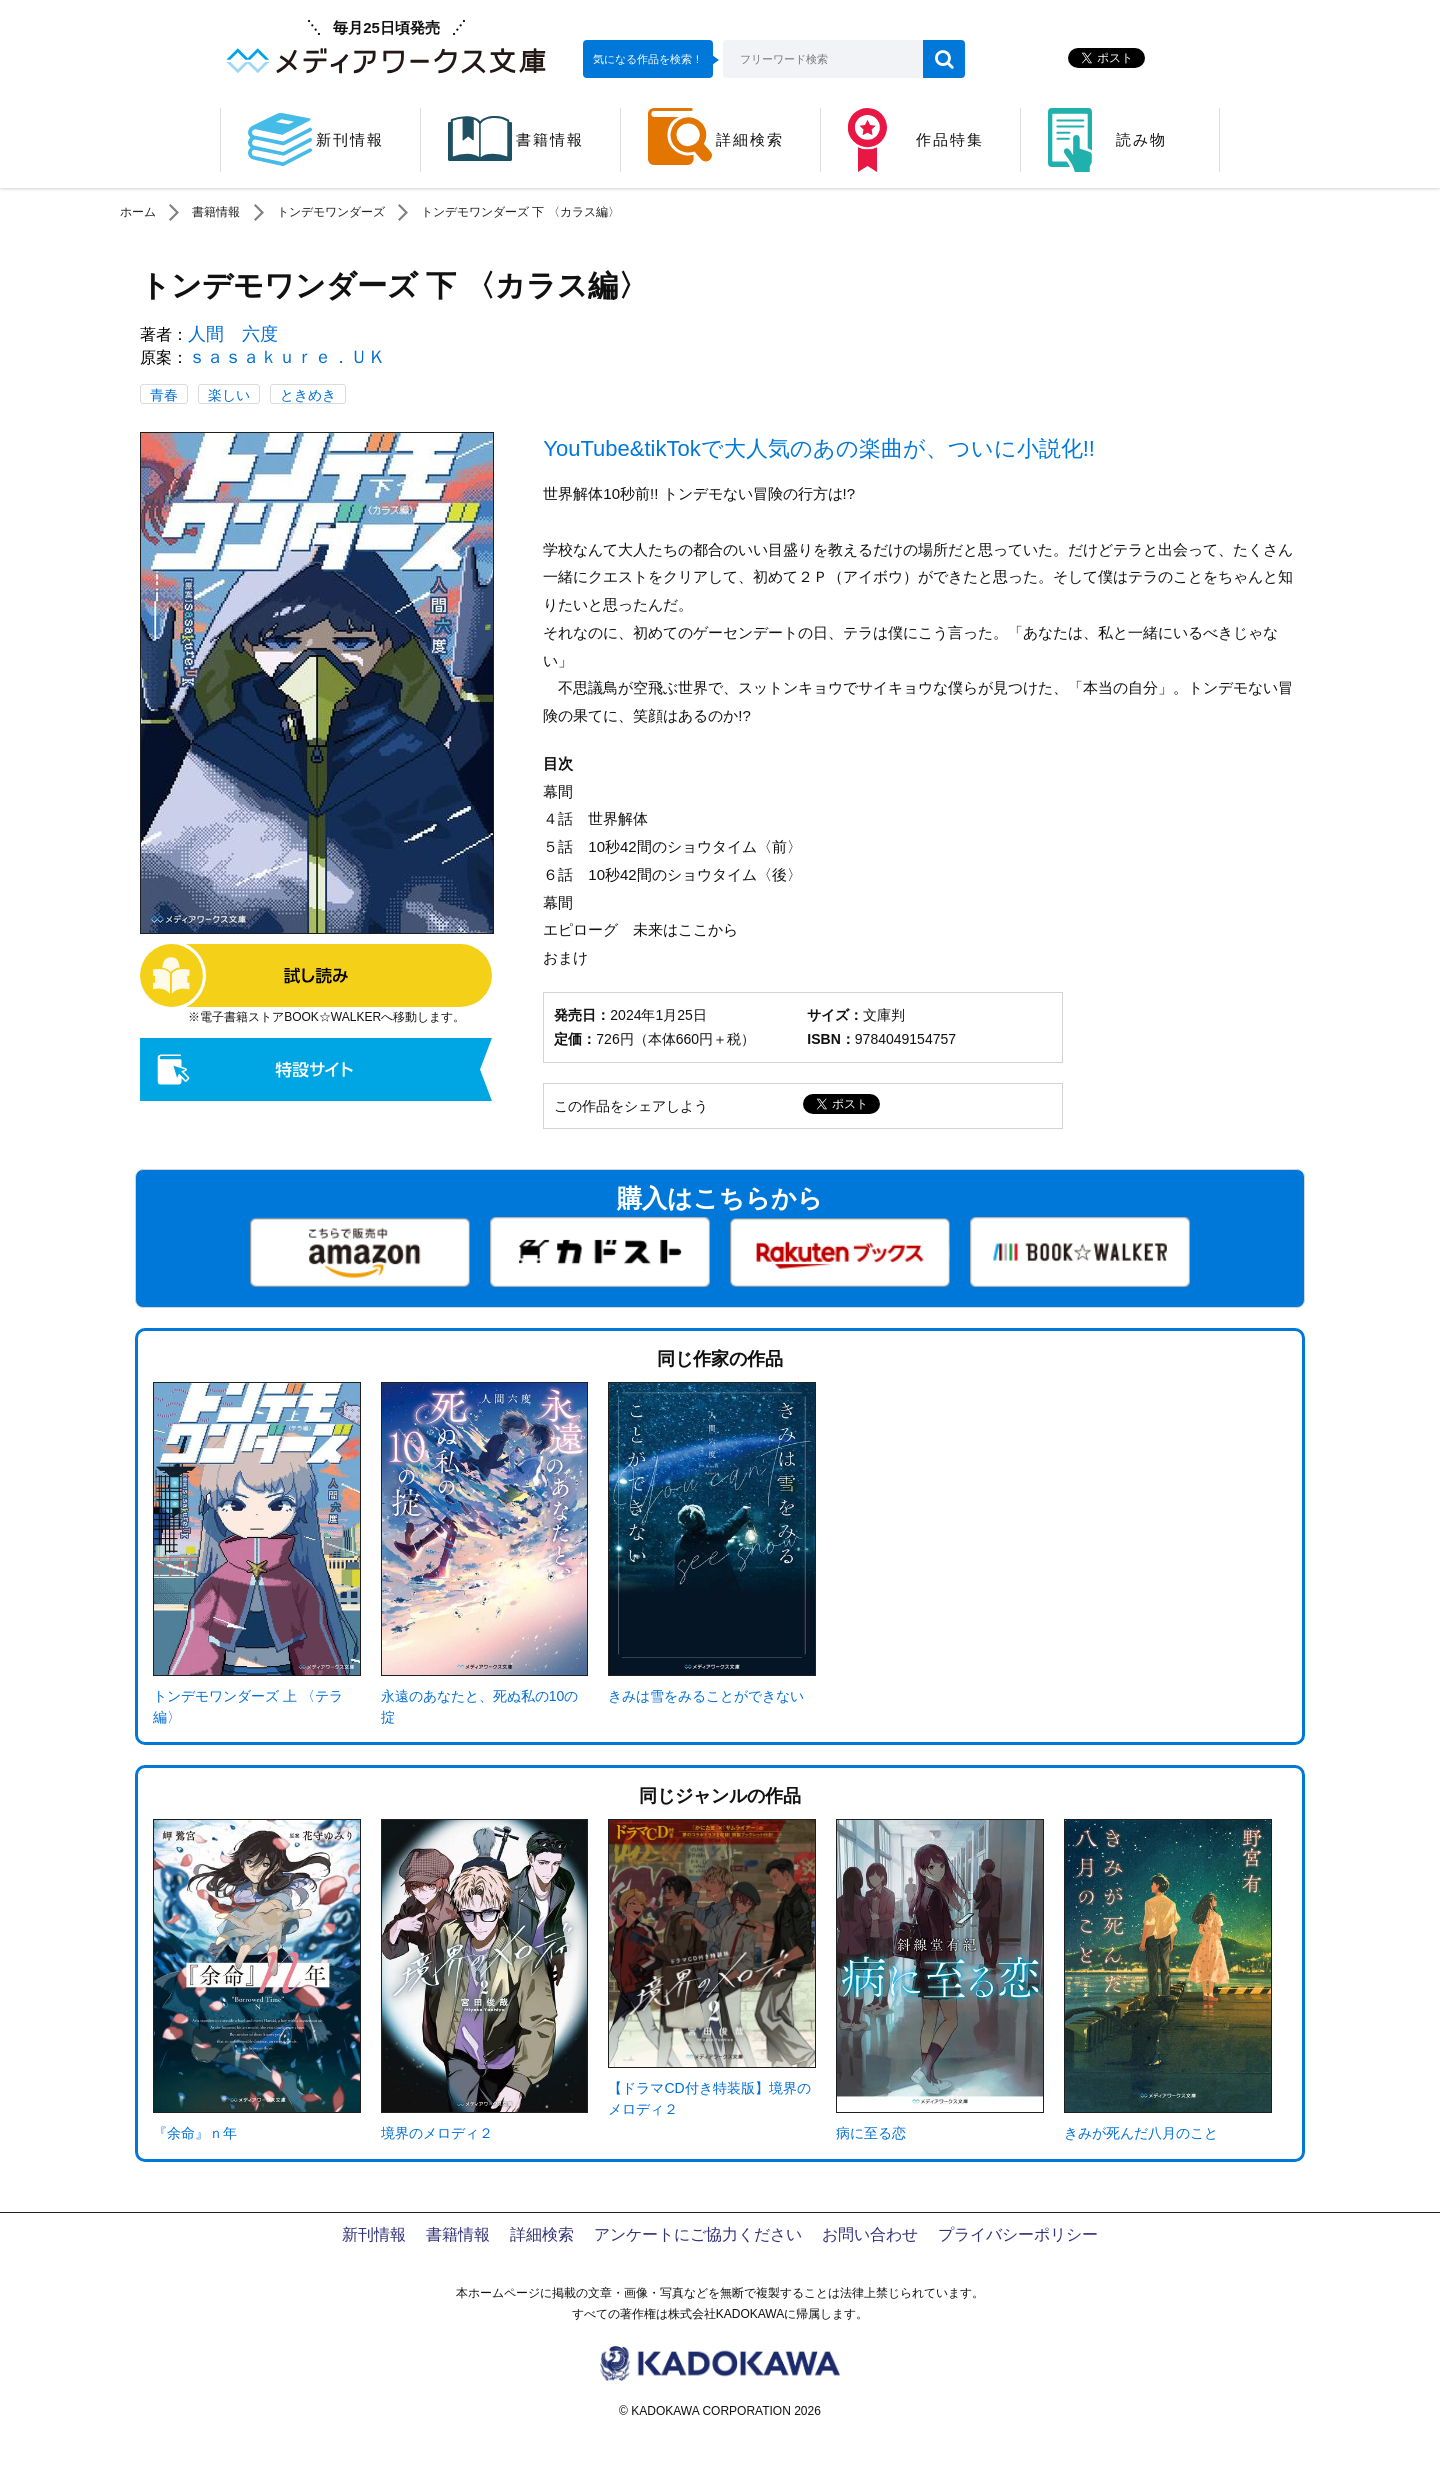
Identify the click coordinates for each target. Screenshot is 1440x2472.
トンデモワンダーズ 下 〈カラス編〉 (520, 212)
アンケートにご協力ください (698, 2234)
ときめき (308, 395)
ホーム (138, 212)
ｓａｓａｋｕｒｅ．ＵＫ (287, 357)
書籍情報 (216, 212)
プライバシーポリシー (1018, 2234)
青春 (164, 395)
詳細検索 (542, 2234)
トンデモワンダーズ (331, 212)
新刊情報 (374, 2234)
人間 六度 (233, 334)
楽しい (229, 395)
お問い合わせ (870, 2234)
